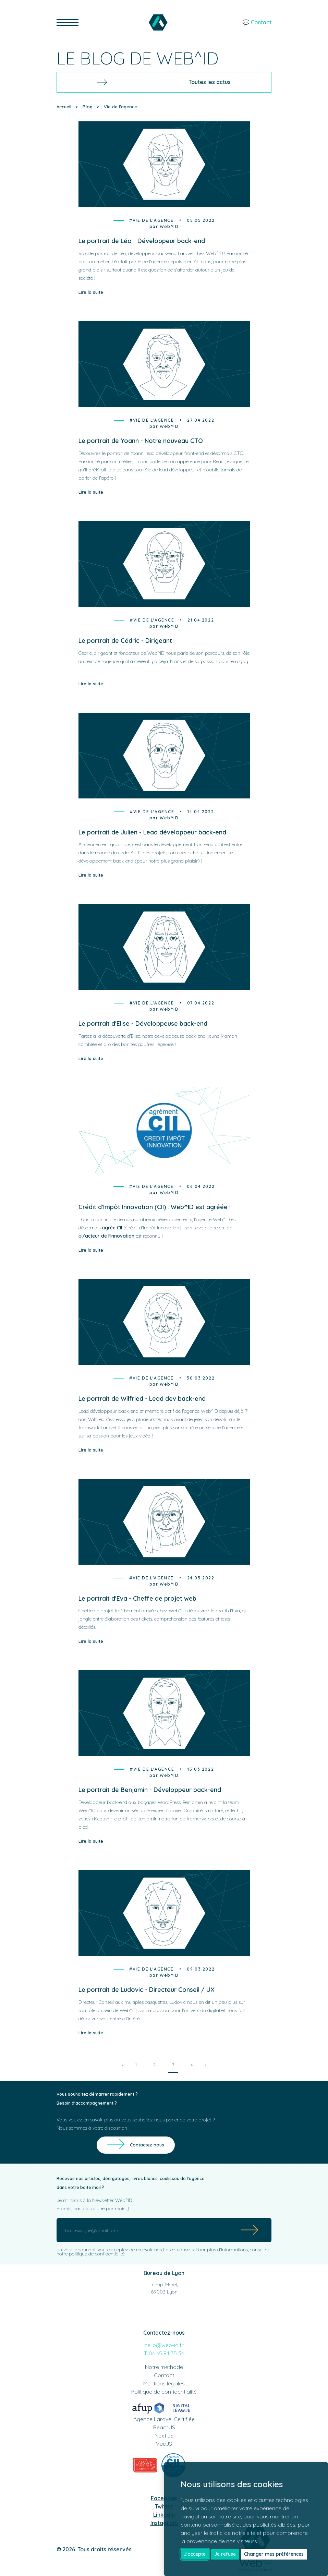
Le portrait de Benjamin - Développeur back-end (149, 1790)
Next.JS (164, 2435)
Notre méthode (164, 2366)
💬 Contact (257, 22)
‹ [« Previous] (122, 2065)
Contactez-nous (147, 2144)
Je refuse (225, 2554)
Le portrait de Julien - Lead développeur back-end (152, 832)
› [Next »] (205, 2065)
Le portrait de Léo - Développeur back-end (141, 241)
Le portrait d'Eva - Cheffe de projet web (137, 1598)
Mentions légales (164, 2383)
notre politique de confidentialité (90, 2254)
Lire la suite (90, 292)
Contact (164, 2375)
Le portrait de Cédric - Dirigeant (125, 641)
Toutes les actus (164, 82)
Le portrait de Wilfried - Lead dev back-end (142, 1399)
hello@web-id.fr (164, 2345)
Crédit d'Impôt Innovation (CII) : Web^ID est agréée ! (154, 1207)
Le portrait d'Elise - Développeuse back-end (142, 1023)
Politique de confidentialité (164, 2391)
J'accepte (195, 2554)
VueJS (164, 2443)
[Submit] (250, 2230)
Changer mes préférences (274, 2554)
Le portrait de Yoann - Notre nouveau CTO (140, 441)
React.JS (164, 2427)
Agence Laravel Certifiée (164, 2419)
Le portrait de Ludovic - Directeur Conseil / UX (146, 1990)
